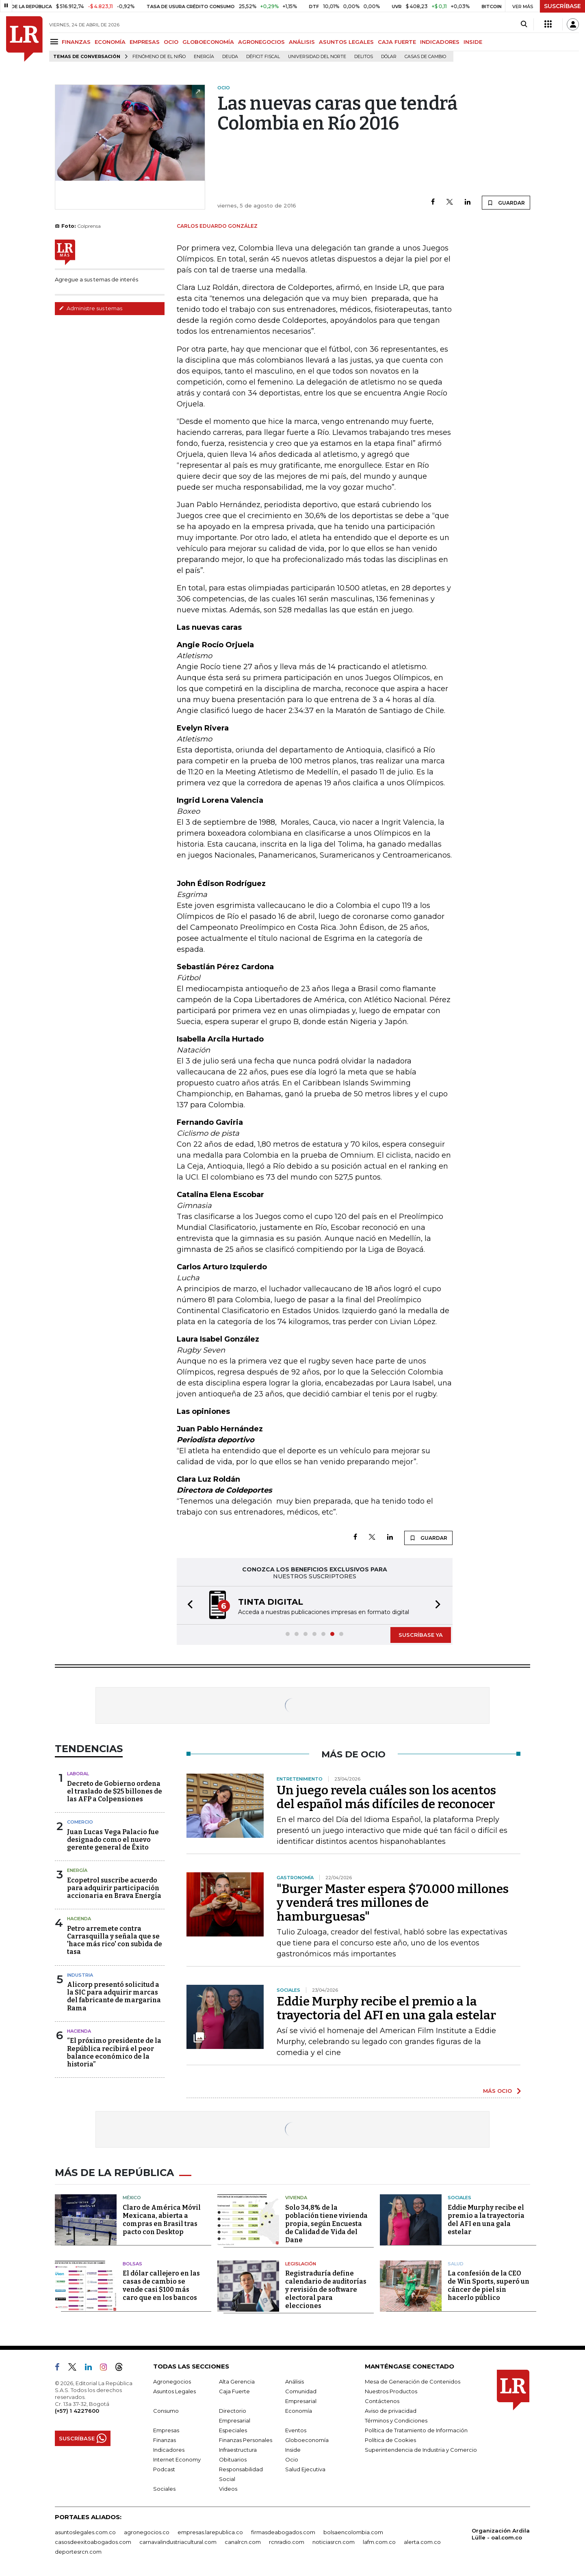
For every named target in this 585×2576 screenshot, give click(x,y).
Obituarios (233, 2459)
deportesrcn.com (78, 2551)
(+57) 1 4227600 (77, 2410)
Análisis (294, 2381)
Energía (204, 56)
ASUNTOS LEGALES (346, 42)
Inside (293, 2449)
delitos (363, 56)
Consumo (166, 2410)
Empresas (166, 2430)
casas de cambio (425, 56)
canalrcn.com (243, 2542)
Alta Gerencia (237, 2381)
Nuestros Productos (391, 2391)
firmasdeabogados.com (283, 2532)
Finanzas (164, 2440)
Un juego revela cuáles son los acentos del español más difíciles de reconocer (386, 1797)
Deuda (230, 56)
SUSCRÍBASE (562, 6)
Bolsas (132, 2264)
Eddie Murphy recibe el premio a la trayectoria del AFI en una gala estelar (386, 2008)
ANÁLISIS (302, 42)
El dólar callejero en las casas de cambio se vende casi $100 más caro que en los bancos (161, 2285)
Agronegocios (172, 2381)
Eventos (295, 2430)
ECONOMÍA (110, 42)
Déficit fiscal (263, 56)
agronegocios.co (146, 2532)
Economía (298, 2410)
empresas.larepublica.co (210, 2532)
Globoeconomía (307, 2440)
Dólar (388, 56)
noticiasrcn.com (333, 2542)
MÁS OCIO (497, 2091)
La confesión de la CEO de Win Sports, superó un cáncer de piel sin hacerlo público (488, 2285)
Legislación (300, 2264)
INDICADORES (439, 42)
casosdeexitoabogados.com (93, 2542)
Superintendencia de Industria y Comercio (421, 2449)
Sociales (459, 2197)
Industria (80, 1975)
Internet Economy (177, 2459)
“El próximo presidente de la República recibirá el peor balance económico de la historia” (114, 2052)
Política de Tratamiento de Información (416, 2430)
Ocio (291, 2459)
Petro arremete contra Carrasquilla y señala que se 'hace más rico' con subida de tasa (114, 1940)
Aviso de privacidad (390, 2410)
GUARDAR (506, 202)
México (132, 2197)
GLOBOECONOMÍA (208, 42)
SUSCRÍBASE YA (421, 1635)
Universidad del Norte (317, 56)
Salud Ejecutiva (305, 2469)
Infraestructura (238, 2449)
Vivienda (296, 2197)
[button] (188, 1605)
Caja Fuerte (234, 2391)
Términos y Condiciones (396, 2420)
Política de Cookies (390, 2440)
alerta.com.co (422, 2542)
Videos (228, 2488)
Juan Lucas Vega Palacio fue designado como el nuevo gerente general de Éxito (113, 1839)
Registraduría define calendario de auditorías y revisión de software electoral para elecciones (325, 2289)
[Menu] (55, 41)
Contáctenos (382, 2401)
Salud (456, 2264)
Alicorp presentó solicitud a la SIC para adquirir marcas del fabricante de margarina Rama (114, 1996)
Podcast (164, 2469)
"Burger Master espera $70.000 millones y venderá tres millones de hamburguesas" (393, 1903)
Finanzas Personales (245, 2440)
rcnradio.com (286, 2542)
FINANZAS (76, 42)
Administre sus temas (90, 308)
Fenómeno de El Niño (159, 56)
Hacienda (79, 1918)
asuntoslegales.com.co (85, 2532)
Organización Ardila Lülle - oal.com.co (501, 2534)
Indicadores (168, 2449)
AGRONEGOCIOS (261, 42)
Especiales (233, 2430)
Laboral (78, 1773)
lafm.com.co (379, 2542)
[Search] (523, 24)
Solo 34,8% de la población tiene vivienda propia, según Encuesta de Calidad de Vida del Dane (326, 2224)
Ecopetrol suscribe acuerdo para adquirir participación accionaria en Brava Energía (114, 1888)
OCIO (171, 42)
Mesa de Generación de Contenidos (412, 2381)
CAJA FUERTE (397, 42)
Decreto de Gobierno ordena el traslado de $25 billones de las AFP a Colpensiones (114, 1791)
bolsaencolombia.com (353, 2532)
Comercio (80, 1822)
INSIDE (473, 42)
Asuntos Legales (174, 2391)
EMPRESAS (145, 42)
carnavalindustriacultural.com (178, 2542)
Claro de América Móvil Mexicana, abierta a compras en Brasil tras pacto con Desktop (162, 2220)
